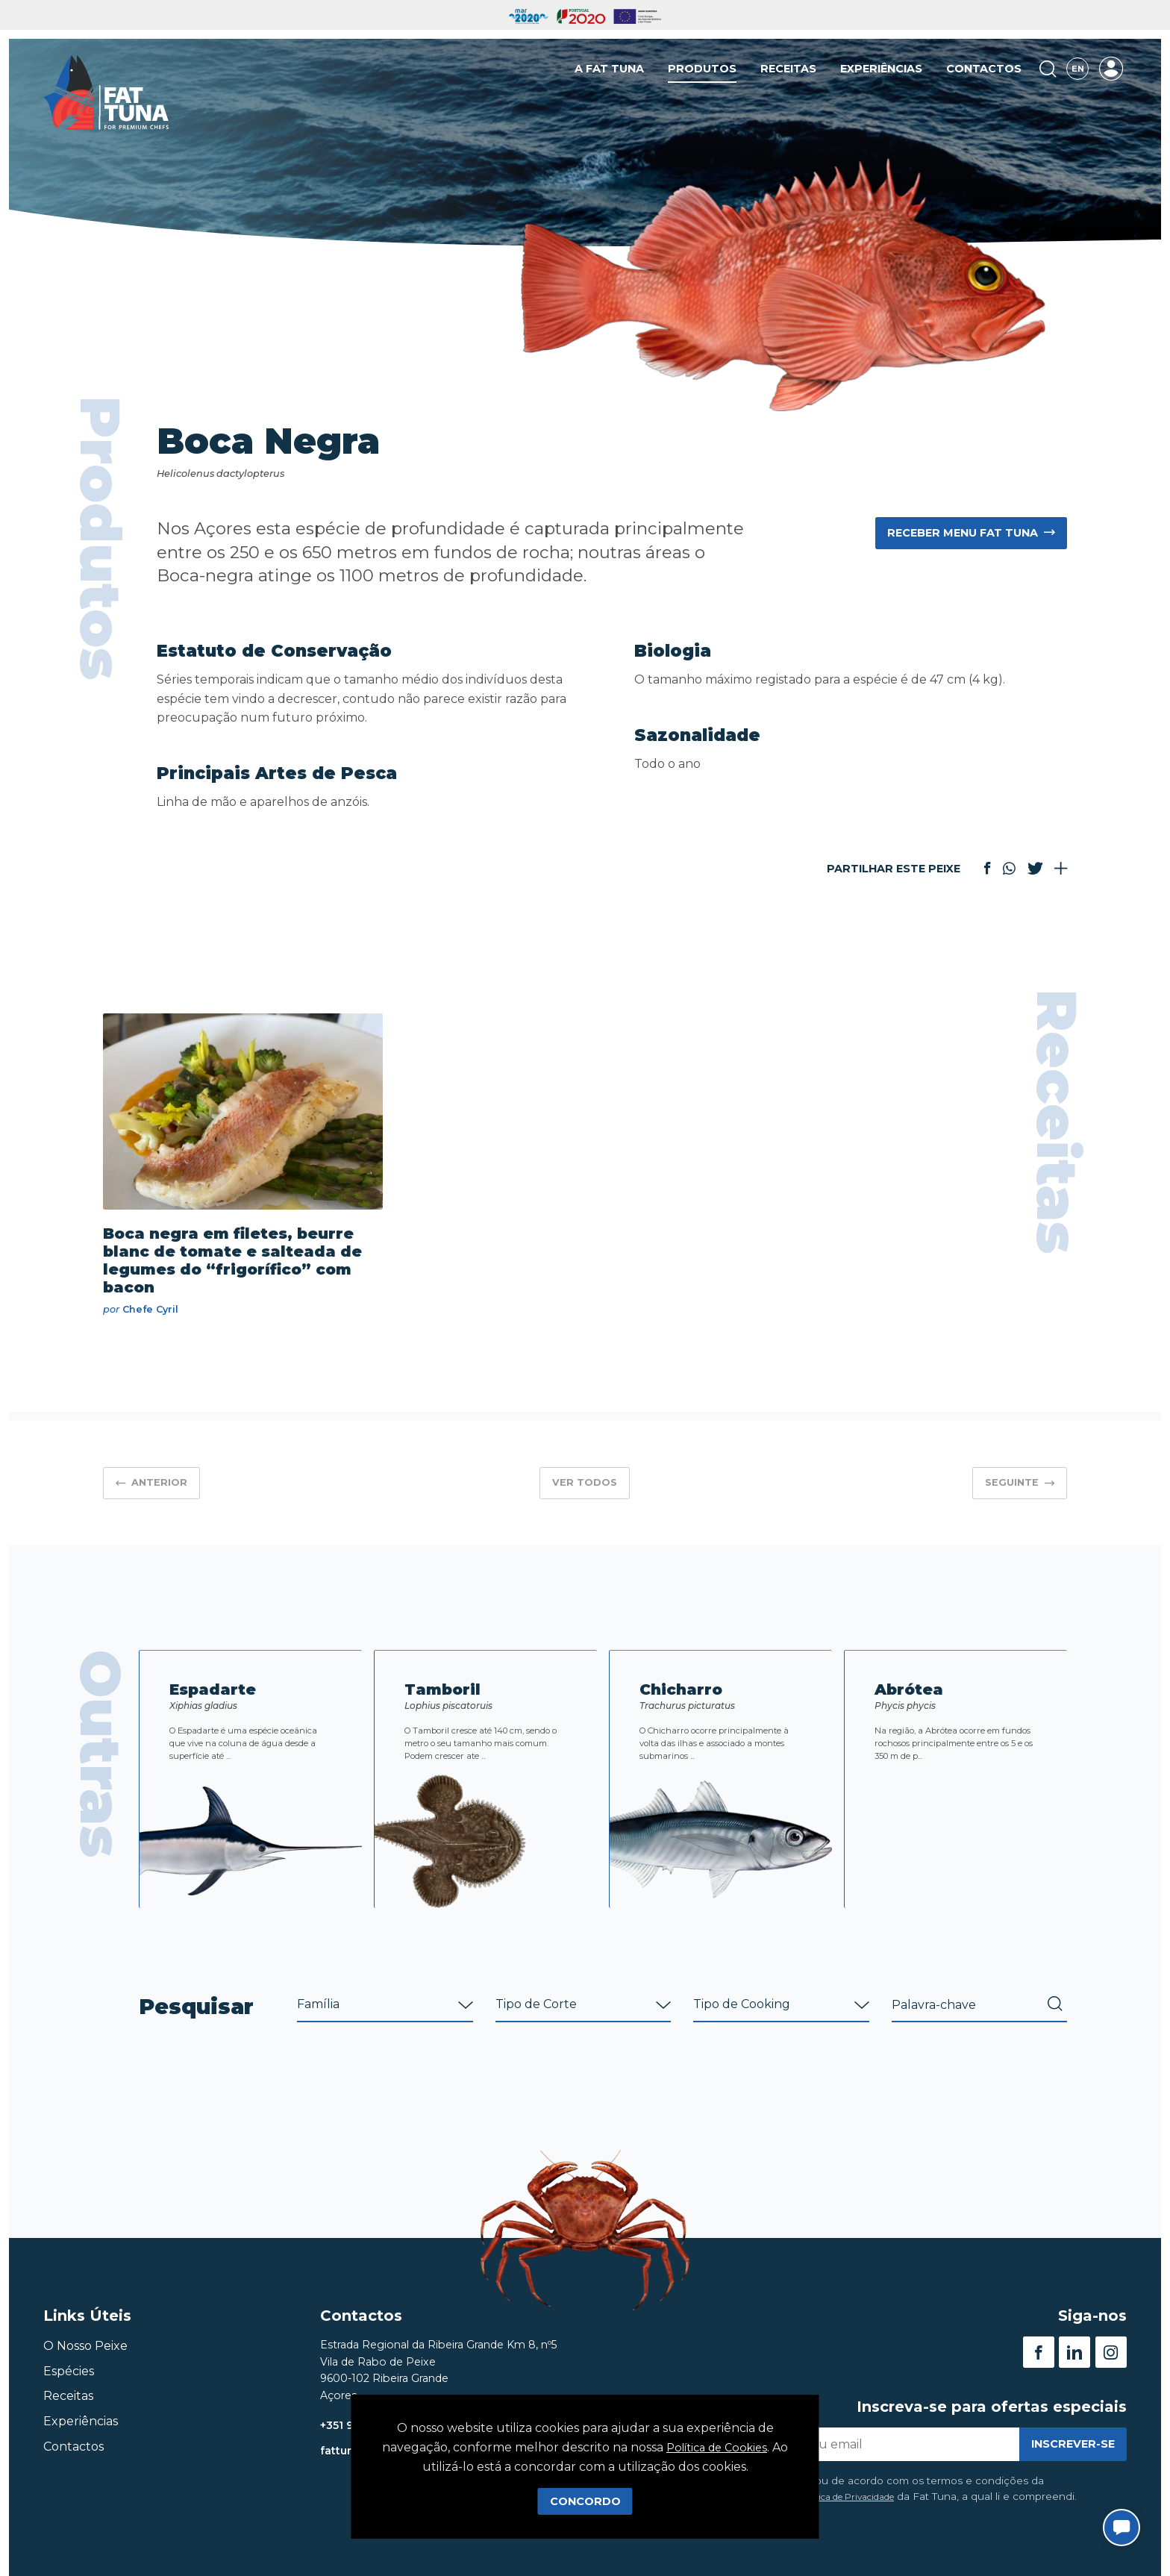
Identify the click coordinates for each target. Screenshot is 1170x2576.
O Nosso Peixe (85, 2377)
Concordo (585, 2501)
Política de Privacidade (855, 2527)
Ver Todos (584, 1492)
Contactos (984, 74)
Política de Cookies (717, 2447)
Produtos (702, 74)
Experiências (881, 74)
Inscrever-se (1073, 2475)
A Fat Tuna (609, 74)
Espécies (68, 2402)
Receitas (788, 74)
